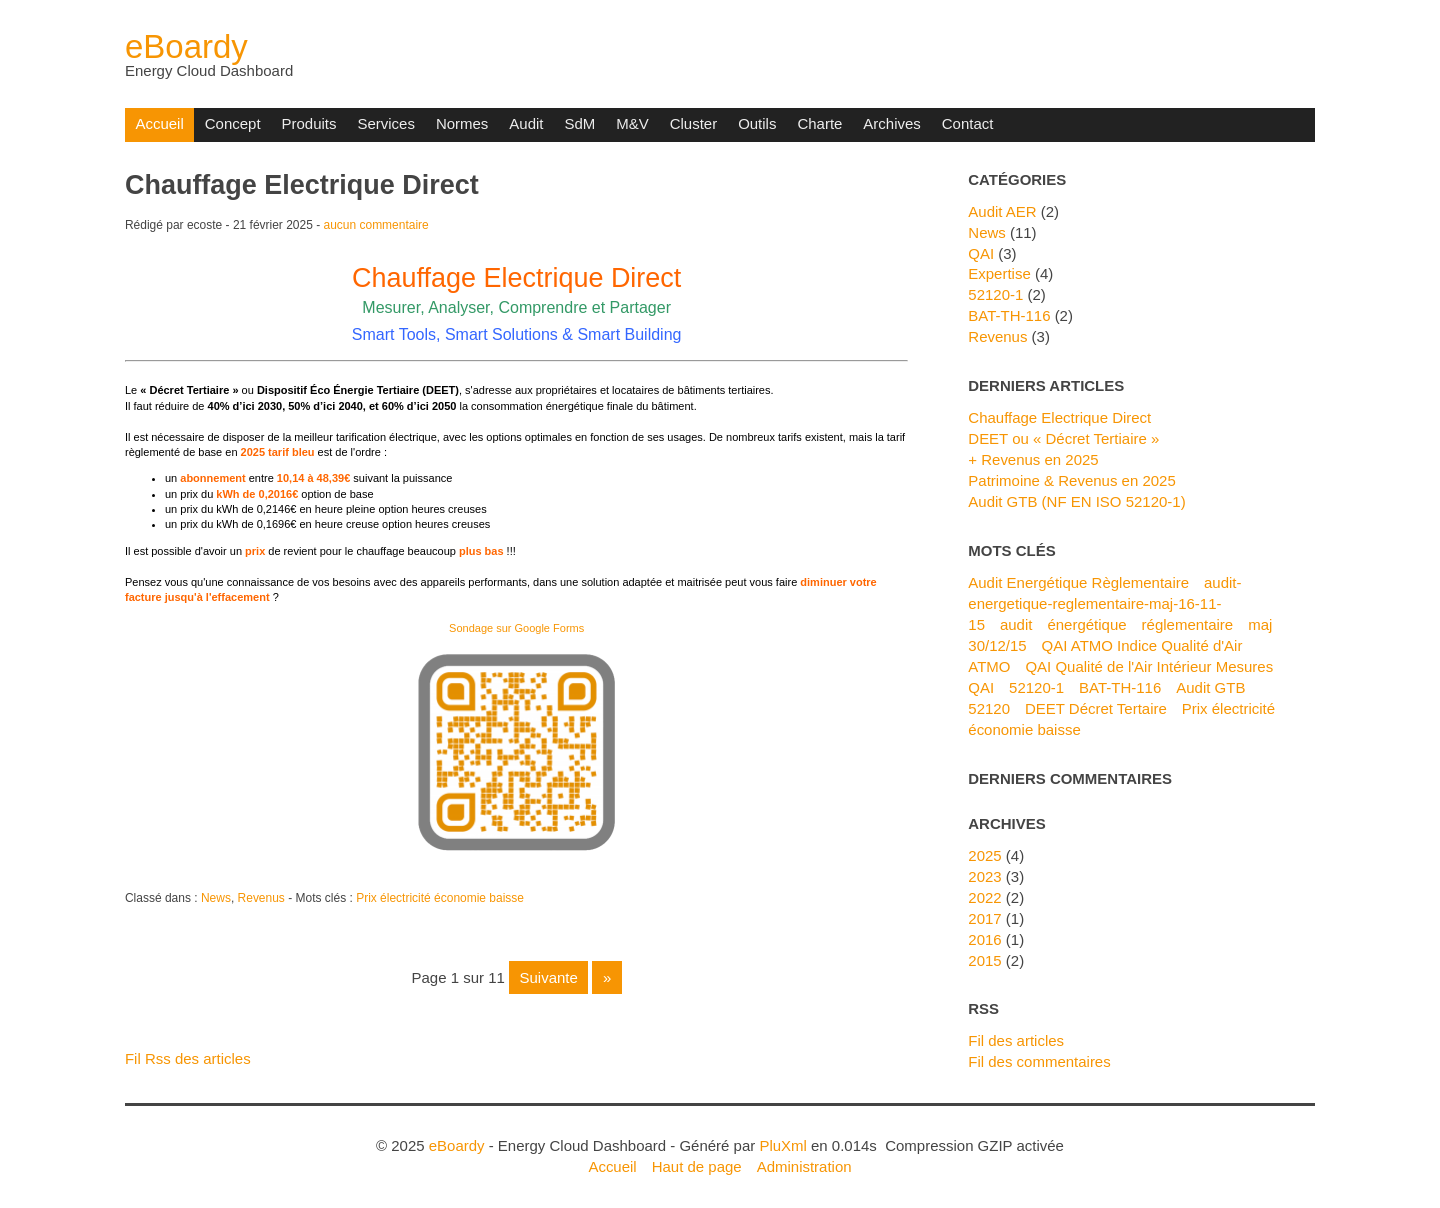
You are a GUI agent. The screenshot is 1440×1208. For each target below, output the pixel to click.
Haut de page (697, 1166)
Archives (891, 123)
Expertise (999, 273)
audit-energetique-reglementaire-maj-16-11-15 (1104, 603)
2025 (984, 855)
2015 (984, 960)
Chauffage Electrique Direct (302, 185)
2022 (984, 897)
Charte (819, 123)
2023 (984, 876)
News (216, 898)
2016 (984, 939)
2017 (984, 918)
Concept (233, 123)
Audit (526, 123)
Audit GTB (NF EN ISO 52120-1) (1076, 501)
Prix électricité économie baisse (440, 898)
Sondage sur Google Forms (516, 628)
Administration (804, 1166)
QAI (981, 253)
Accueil (159, 123)
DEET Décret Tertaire (1096, 708)
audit (1016, 624)
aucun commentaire (376, 225)
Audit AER (1002, 211)
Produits (309, 123)
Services (385, 123)
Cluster (693, 123)
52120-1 (995, 294)
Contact (968, 123)
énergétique (1086, 624)
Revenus (261, 898)
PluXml (782, 1145)
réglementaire (1188, 624)
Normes (462, 123)
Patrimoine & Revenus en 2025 (1071, 480)
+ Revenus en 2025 (1033, 459)
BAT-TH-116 (1009, 315)
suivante (548, 977)
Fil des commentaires (1039, 1061)
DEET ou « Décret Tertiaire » (1063, 438)
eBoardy (186, 46)
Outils (757, 123)
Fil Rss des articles (188, 1058)
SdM (579, 123)
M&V (632, 123)
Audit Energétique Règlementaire (1078, 582)
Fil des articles (1016, 1040)
